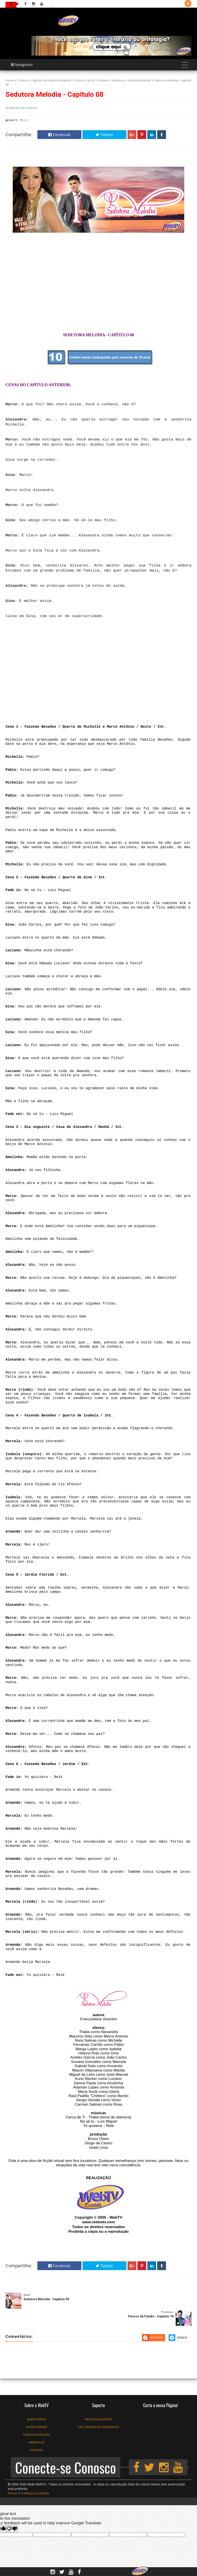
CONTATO (36, 2433)
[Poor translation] (12, 2511)
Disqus (182, 2320)
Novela (103, 80)
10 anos (22, 80)
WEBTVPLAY (36, 2425)
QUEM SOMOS (36, 2402)
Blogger (157, 2320)
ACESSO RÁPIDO (36, 2410)
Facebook (59, 134)
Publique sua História (35, 2476)
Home (9, 80)
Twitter (104, 134)
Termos (13, 2476)
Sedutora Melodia (139, 80)
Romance (118, 80)
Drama (79, 80)
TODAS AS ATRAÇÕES (36, 2417)
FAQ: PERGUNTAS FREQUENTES (98, 2410)
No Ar (91, 80)
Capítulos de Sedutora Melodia (51, 80)
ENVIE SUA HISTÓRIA (98, 2402)
